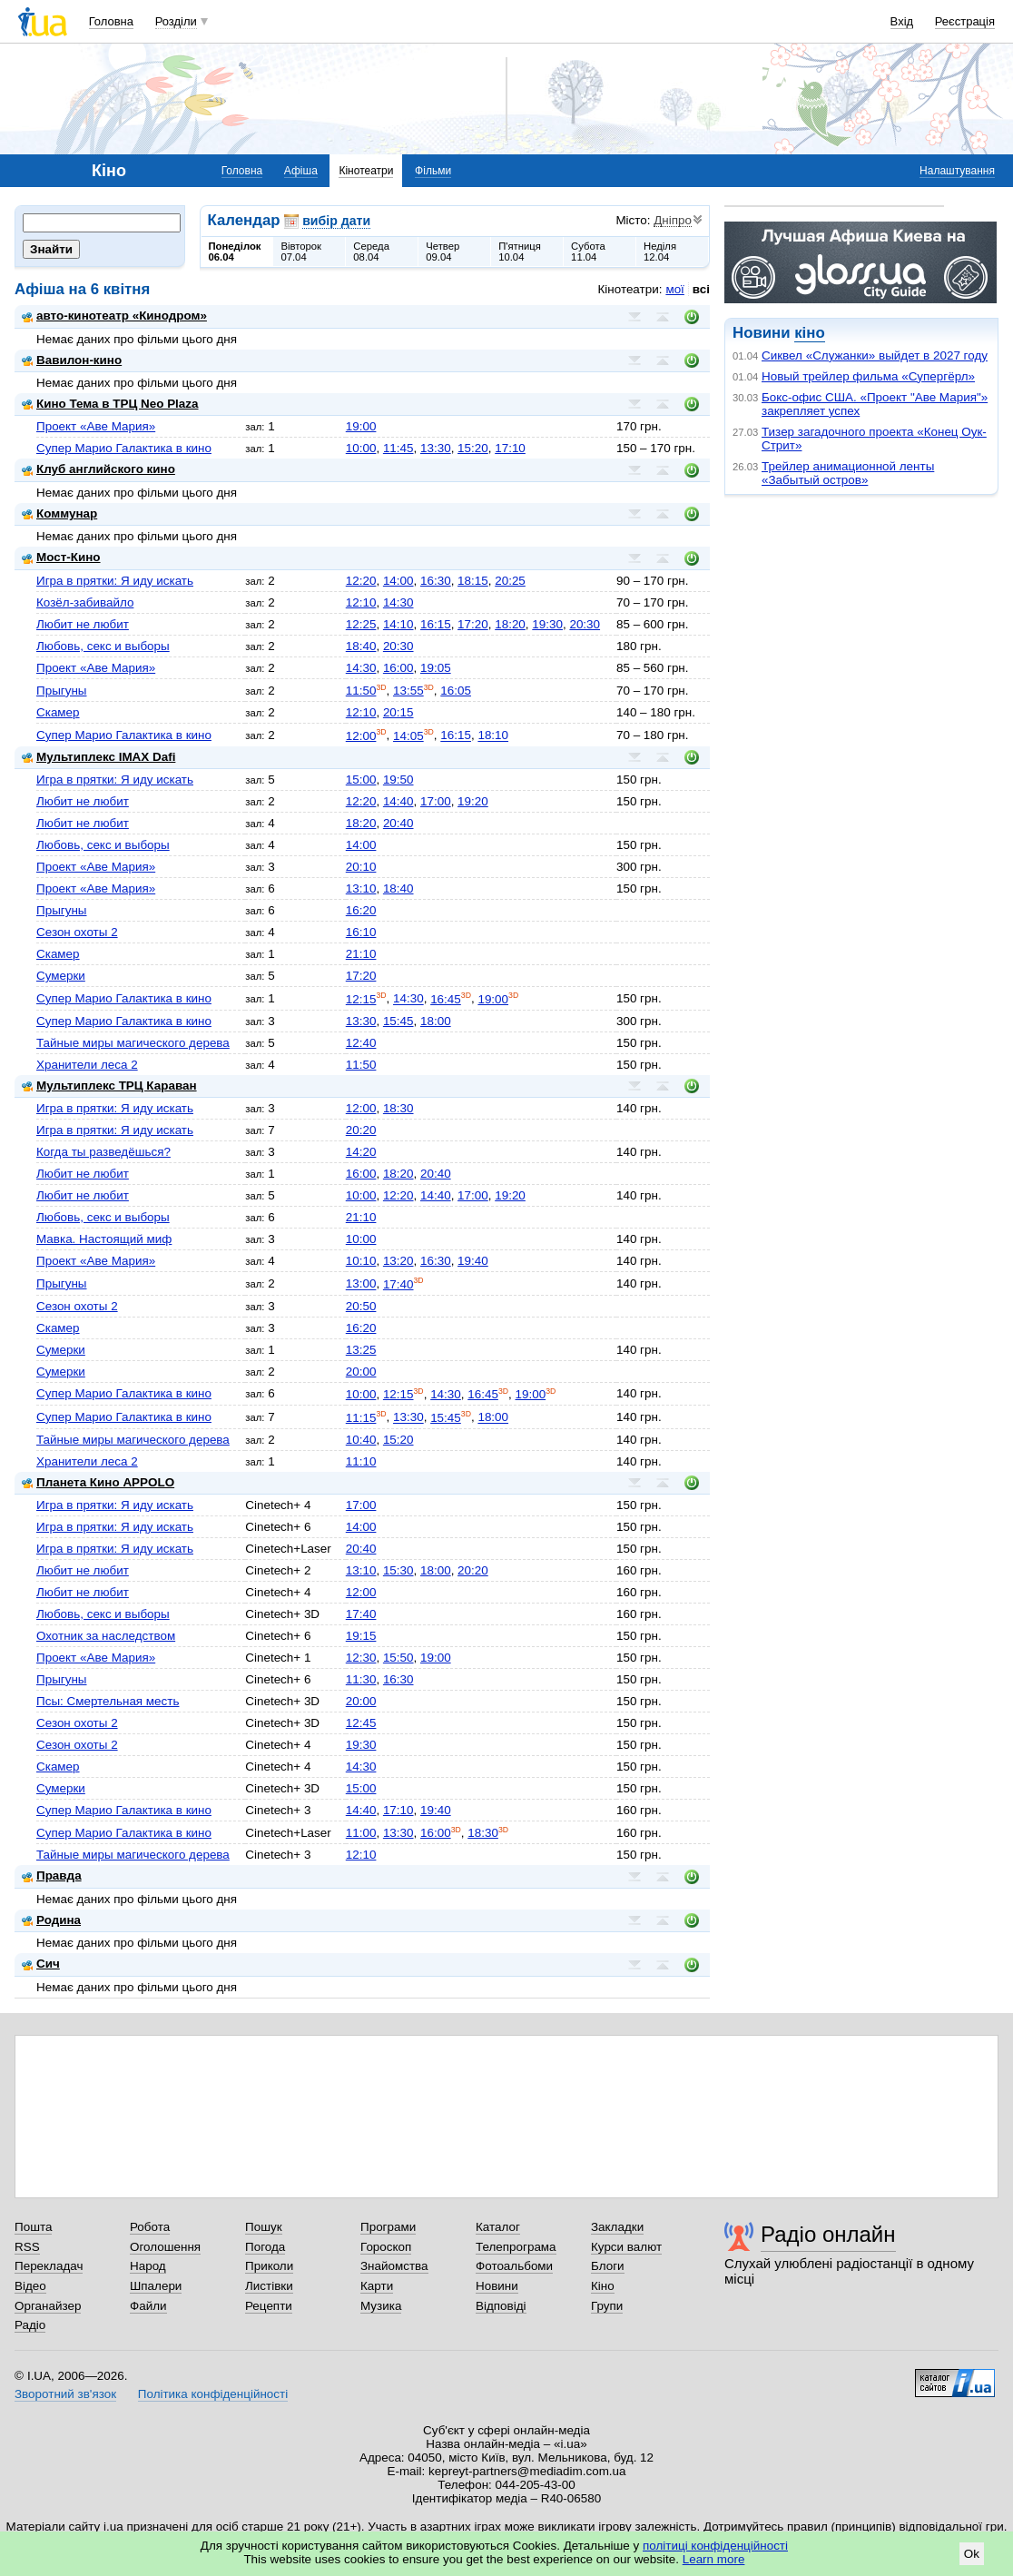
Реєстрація (965, 21)
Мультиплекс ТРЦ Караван (109, 1085)
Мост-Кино (61, 557)
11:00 (361, 1833)
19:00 (361, 426)
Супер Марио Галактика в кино (123, 448)
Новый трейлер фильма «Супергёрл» (868, 376)
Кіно (603, 2286)
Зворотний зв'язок (65, 2394)
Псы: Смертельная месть (107, 1701)
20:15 (398, 712)
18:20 (510, 624)
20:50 (361, 1306)
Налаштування (957, 170)
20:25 (510, 580)
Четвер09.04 (442, 251)
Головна (111, 21)
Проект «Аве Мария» (95, 426)
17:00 (435, 801)
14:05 (408, 736)
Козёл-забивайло (84, 602)
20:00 (361, 1371)
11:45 (398, 448)
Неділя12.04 (660, 251)
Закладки (617, 2227)
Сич (41, 1963)
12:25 (361, 624)
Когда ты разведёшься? (103, 1152)
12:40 (361, 1043)
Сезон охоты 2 (77, 932)
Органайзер (48, 2306)
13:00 (361, 1284)
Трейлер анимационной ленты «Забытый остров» (848, 473)
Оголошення (165, 2247)
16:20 (361, 910)
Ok (971, 2554)
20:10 (361, 866)
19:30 (547, 624)
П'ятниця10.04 (519, 251)
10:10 (361, 1261)
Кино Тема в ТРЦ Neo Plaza (110, 403)
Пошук (263, 2227)
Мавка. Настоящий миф (104, 1239)
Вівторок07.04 (300, 251)
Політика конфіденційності (213, 2394)
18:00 (435, 1021)
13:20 (398, 1261)
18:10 (492, 736)
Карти (376, 2286)
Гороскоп (385, 2247)
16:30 (435, 580)
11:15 (361, 1418)
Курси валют (626, 2247)
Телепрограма (516, 2247)
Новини (497, 2286)
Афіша (301, 170)
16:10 (361, 932)
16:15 (435, 624)
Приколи (269, 2266)
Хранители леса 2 (87, 1064)
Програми (388, 2227)
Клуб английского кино (98, 469)
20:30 (584, 624)
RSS (27, 2247)
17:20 (472, 624)
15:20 (472, 448)
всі (701, 289)
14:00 (398, 580)
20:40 (398, 823)
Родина (51, 1920)
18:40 (361, 646)
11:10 (361, 1461)
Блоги (608, 2266)
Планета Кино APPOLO (98, 1482)
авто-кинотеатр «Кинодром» (114, 315)
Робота (150, 2227)
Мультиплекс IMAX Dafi (98, 757)
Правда (52, 1875)
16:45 (445, 999)
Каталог (498, 2227)
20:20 (361, 1130)
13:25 (361, 1350)
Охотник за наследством (105, 1636)
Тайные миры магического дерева (133, 1043)
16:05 (455, 690)
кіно (809, 332)
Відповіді (501, 2306)
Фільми (433, 170)
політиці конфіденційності (715, 2545)
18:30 (398, 1108)
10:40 (361, 1439)
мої (674, 289)
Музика (380, 2306)
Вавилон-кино (72, 360)
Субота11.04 (588, 251)
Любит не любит (82, 624)
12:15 (361, 999)
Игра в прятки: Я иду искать (114, 580)
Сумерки (60, 975)
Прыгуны (61, 690)
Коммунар (59, 513)
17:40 (398, 1284)
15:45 (398, 1021)
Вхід (902, 21)
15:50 (398, 1657)
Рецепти (268, 2306)
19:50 (398, 779)
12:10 (361, 602)
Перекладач (49, 2266)
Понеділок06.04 (235, 251)
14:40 (398, 801)
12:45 (361, 1723)
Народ (148, 2266)
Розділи (176, 21)
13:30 (435, 448)
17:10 (510, 448)
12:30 (361, 1657)
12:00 (361, 736)
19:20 (472, 801)
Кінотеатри (366, 170)
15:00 (361, 779)
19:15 (361, 1636)
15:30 (398, 1570)
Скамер (58, 712)
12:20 (361, 580)
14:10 (398, 624)
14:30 (398, 602)
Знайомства (394, 2266)
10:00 (361, 448)
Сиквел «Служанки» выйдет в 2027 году (875, 355)
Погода (265, 2247)
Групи (607, 2306)
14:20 (361, 1152)
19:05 (435, 668)
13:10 (361, 888)
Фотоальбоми (514, 2266)
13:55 (408, 690)
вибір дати (336, 220)
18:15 (472, 580)
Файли (148, 2306)
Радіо (30, 2325)
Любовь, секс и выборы (103, 646)
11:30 (361, 1679)
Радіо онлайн (828, 2234)
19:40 (472, 1261)
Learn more (714, 2559)
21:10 (361, 954)
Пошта (33, 2227)
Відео (30, 2286)
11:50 (361, 690)
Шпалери (156, 2286)
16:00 (398, 668)
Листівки (269, 2286)
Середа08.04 (371, 251)
